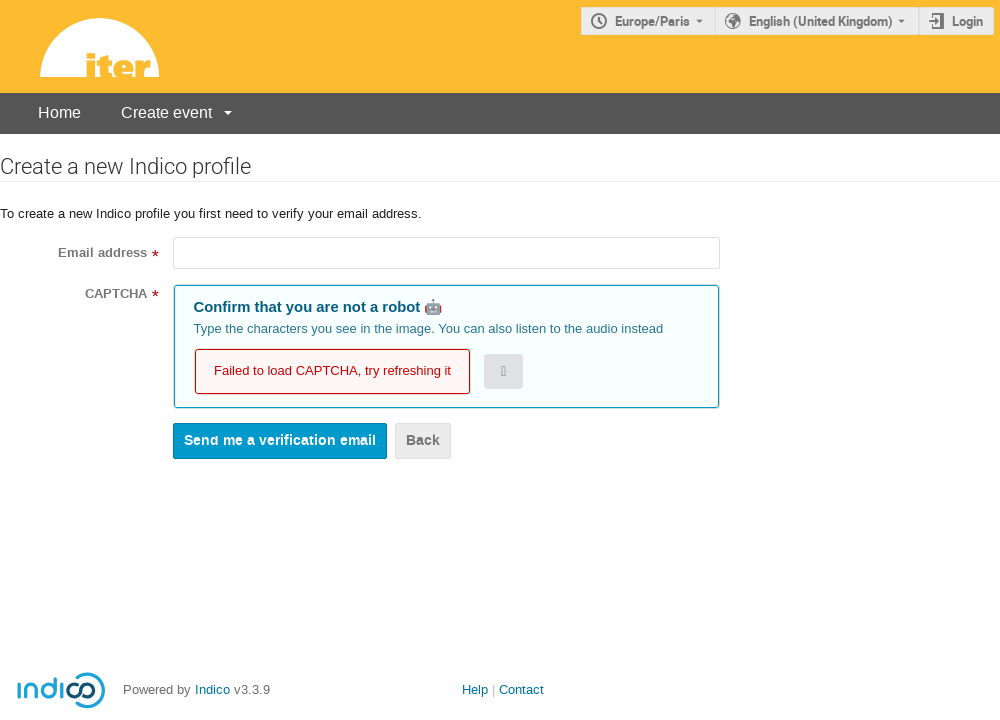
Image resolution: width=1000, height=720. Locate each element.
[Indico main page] (80, 46)
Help (475, 689)
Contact (521, 689)
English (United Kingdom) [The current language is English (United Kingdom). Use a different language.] (821, 21)
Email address (102, 253)
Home (59, 112)
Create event (166, 112)
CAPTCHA (116, 294)
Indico (212, 689)
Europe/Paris (652, 21)
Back (423, 440)
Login (967, 21)
